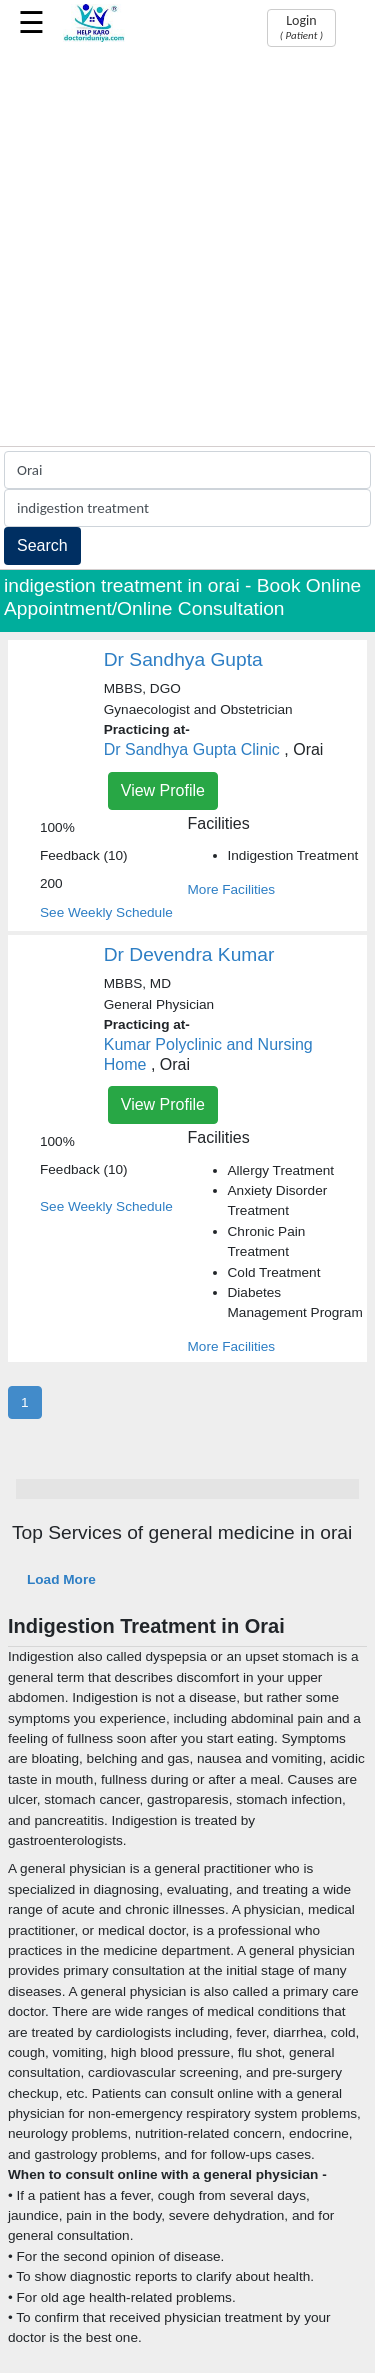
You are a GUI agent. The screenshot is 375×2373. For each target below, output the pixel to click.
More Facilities (232, 889)
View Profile (163, 790)
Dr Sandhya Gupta (183, 659)
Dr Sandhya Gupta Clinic (192, 749)
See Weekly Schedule (106, 912)
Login (301, 27)
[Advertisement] (187, 248)
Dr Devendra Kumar (189, 954)
